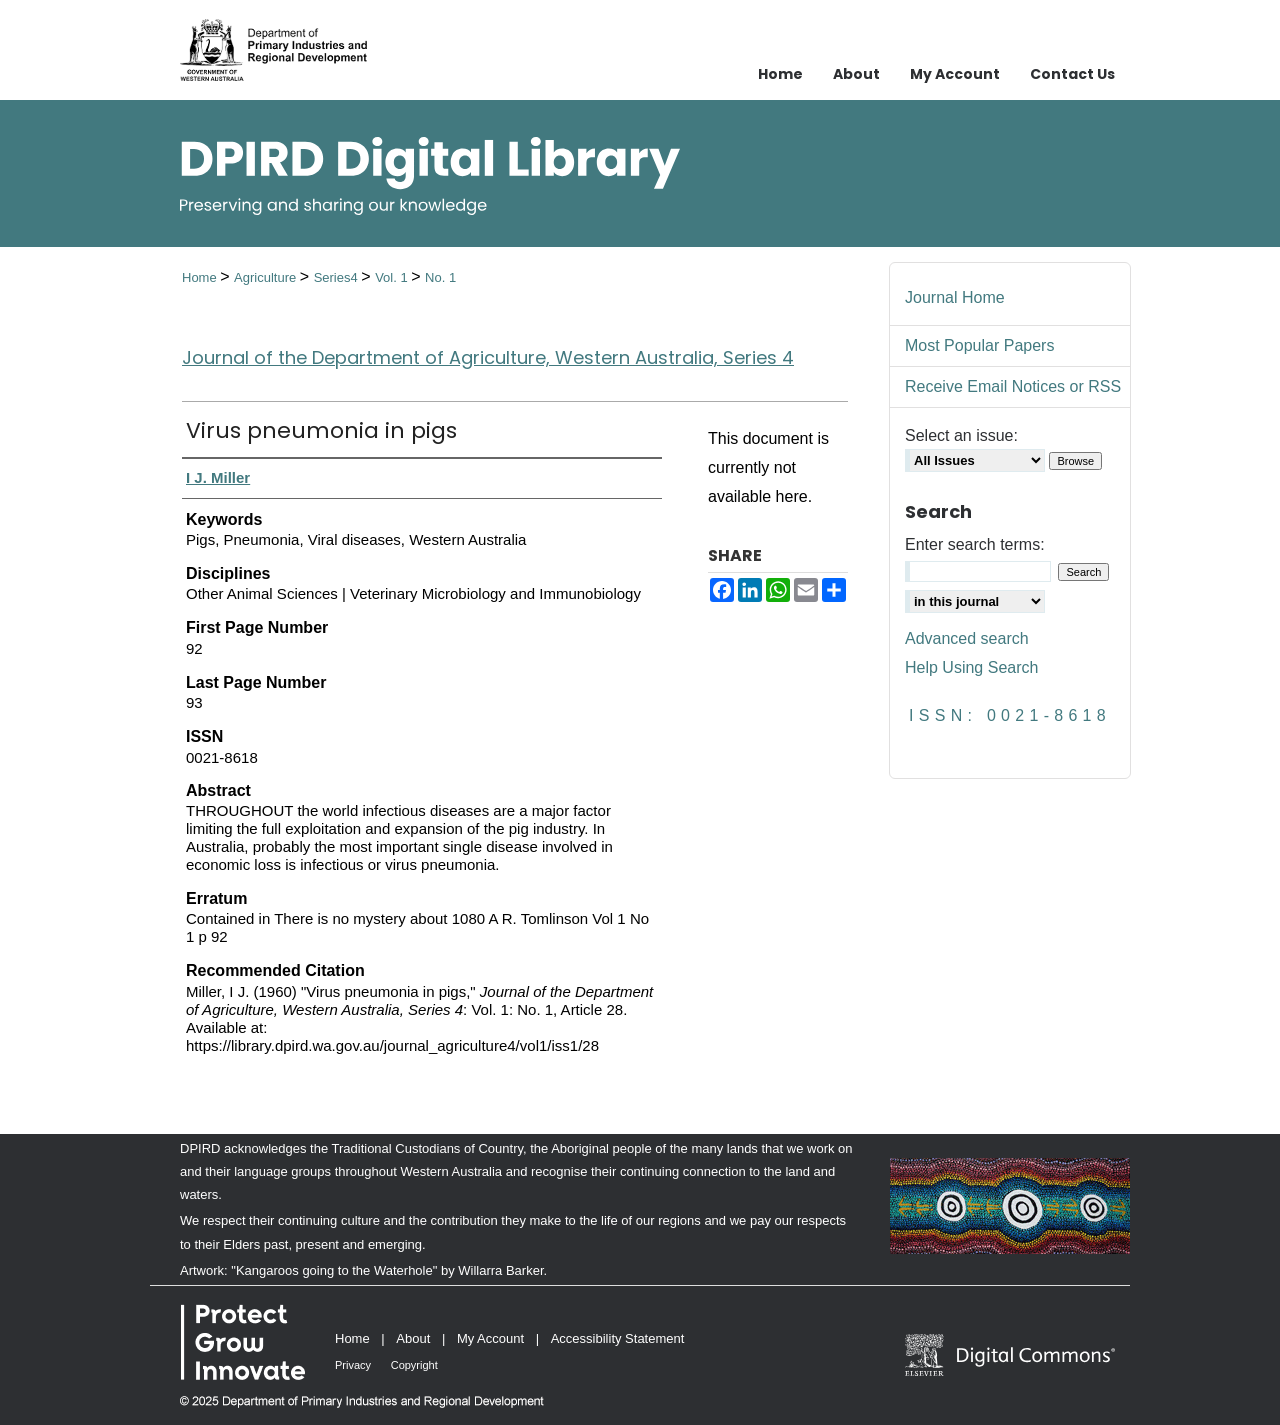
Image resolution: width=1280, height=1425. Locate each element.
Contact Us (1072, 74)
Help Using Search (971, 667)
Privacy (353, 1365)
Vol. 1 (393, 277)
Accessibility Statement (618, 1338)
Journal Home (955, 297)
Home (201, 277)
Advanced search (967, 638)
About (413, 1338)
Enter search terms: (975, 544)
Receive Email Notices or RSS (1013, 386)
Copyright (414, 1365)
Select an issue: (961, 435)
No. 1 (440, 277)
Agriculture (267, 277)
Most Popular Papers (979, 345)
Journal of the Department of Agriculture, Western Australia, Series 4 (488, 357)
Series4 (338, 277)
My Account (490, 1338)
